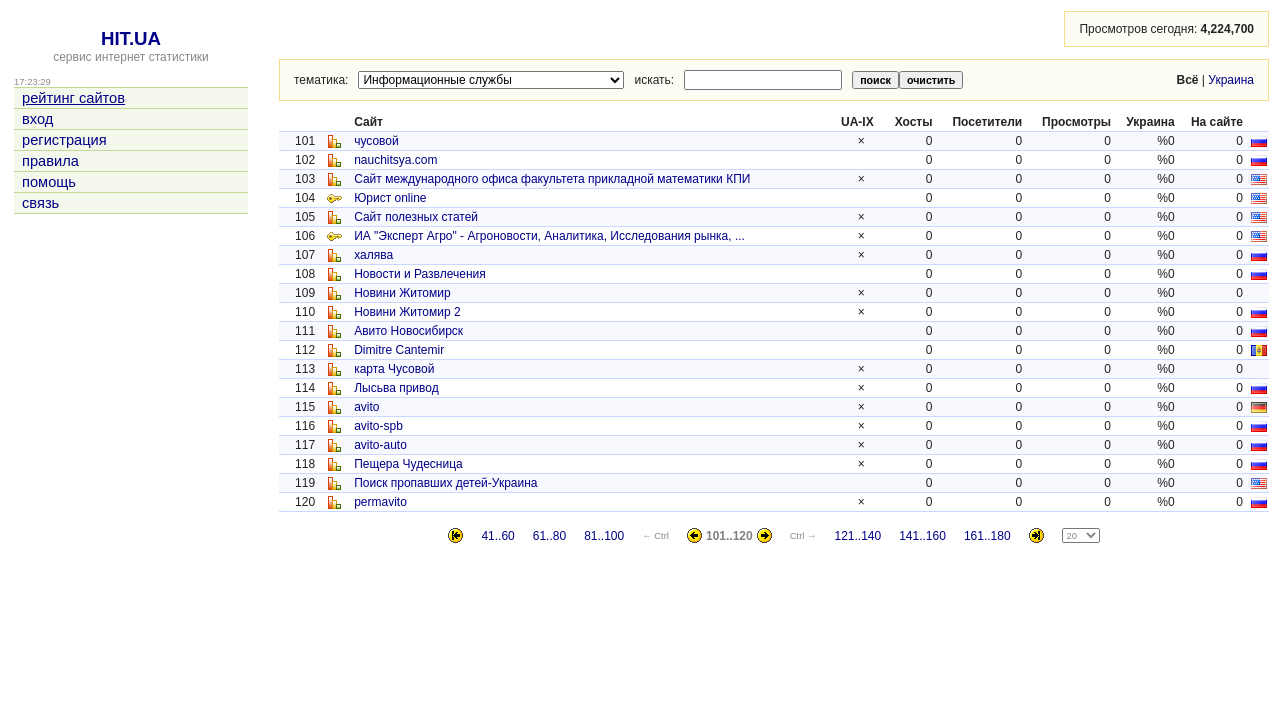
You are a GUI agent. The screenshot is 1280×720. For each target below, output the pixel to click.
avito (366, 407)
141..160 (922, 536)
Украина (1231, 80)
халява (373, 255)
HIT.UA (131, 38)
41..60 (497, 536)
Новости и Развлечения (420, 274)
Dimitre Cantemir (399, 350)
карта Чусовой (394, 369)
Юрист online (390, 198)
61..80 (549, 536)
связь (40, 203)
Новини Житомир (402, 293)
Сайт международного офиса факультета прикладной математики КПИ (552, 179)
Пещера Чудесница (408, 464)
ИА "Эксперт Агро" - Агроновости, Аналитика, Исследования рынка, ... (549, 236)
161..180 (987, 536)
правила (50, 161)
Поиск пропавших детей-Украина (445, 483)
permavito (380, 502)
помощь (49, 182)
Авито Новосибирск (408, 331)
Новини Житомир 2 (407, 312)
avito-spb (378, 426)
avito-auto (380, 445)
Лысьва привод (396, 388)
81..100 (604, 536)
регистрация (64, 140)
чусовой (376, 141)
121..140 (857, 536)
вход (37, 119)
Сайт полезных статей (416, 217)
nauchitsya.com (395, 160)
